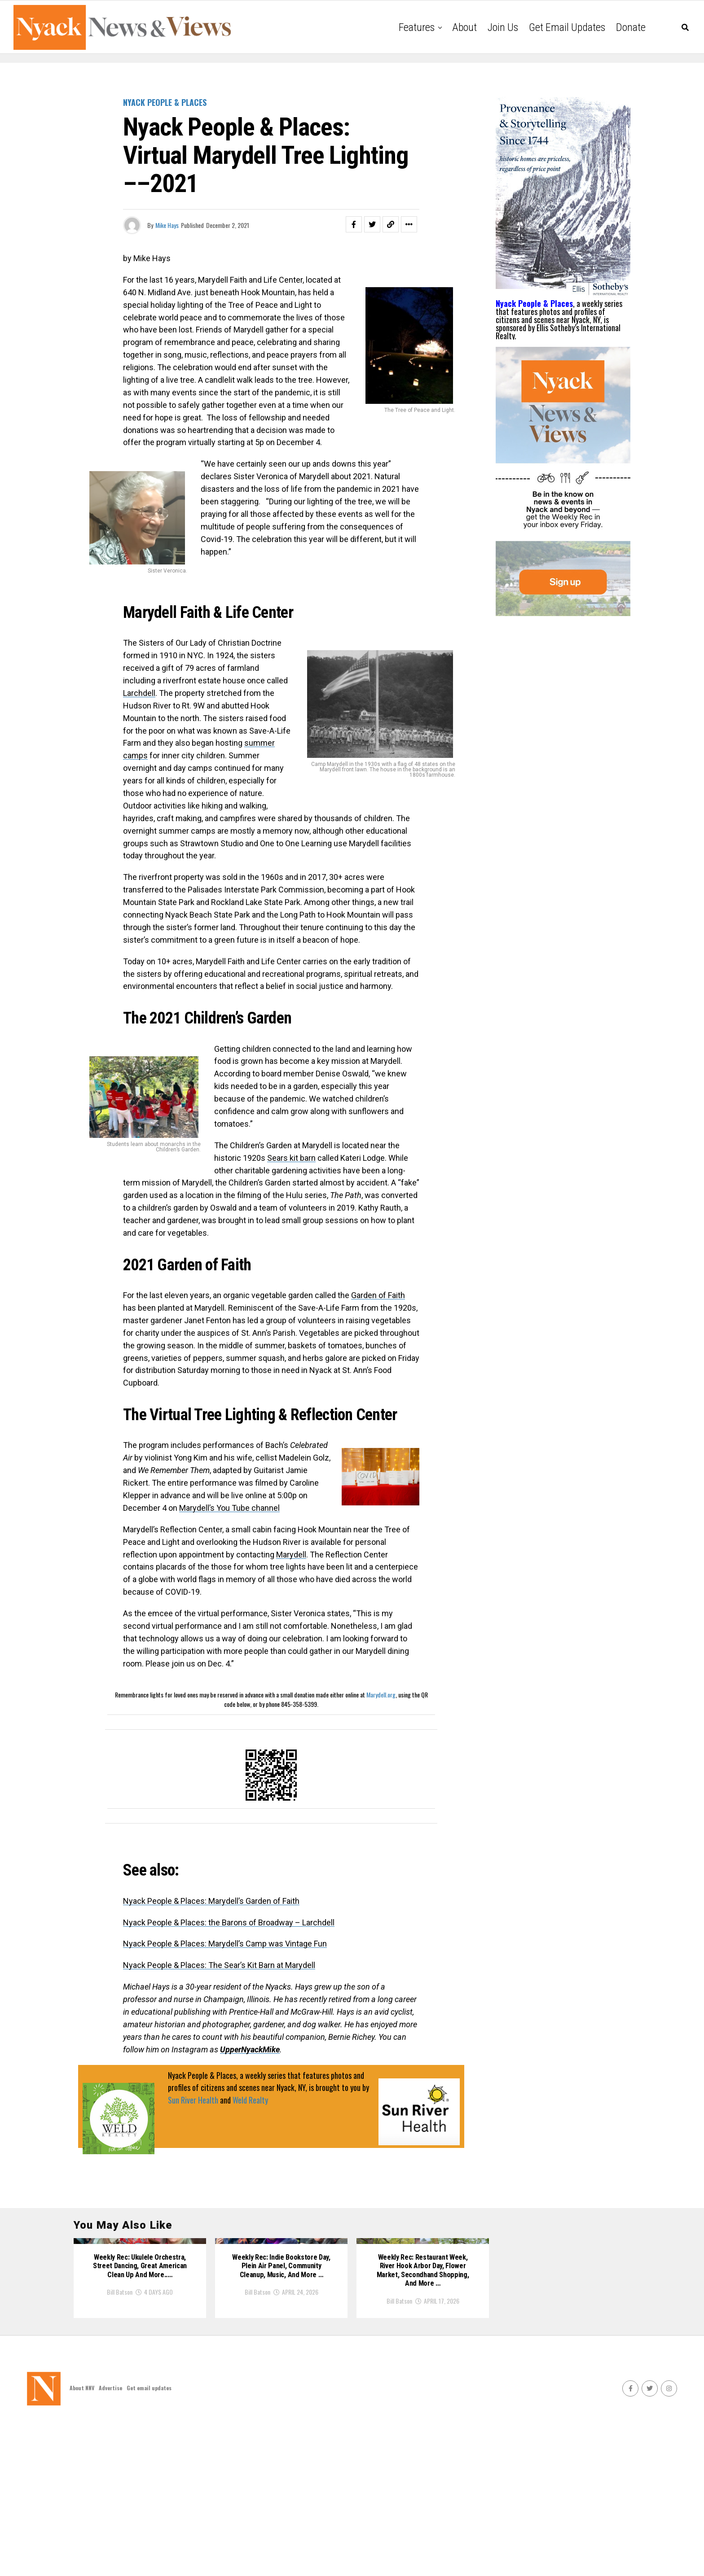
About (464, 27)
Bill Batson (119, 2440)
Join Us (503, 27)
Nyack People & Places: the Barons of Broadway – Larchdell (228, 1922)
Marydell (291, 1554)
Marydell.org (381, 1694)
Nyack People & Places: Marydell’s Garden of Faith (211, 1901)
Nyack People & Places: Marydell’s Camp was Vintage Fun (225, 1943)
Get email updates (567, 27)
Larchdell (139, 693)
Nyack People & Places (534, 303)
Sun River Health (193, 2100)
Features (417, 27)
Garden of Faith (378, 1295)
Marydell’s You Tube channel (229, 1508)
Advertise (110, 2540)
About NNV (82, 2540)
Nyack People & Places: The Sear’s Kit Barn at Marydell (219, 1965)
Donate (631, 27)
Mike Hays (167, 225)
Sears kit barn (291, 1158)
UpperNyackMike (250, 2049)
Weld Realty (250, 2100)
